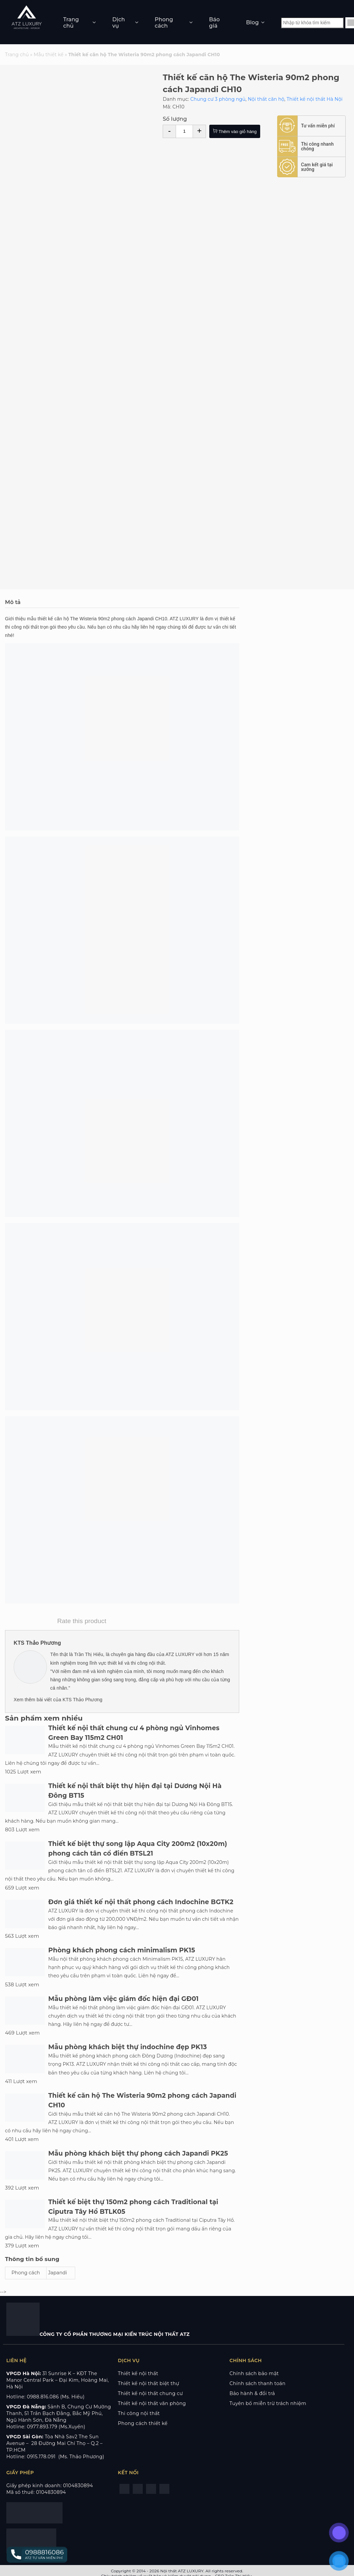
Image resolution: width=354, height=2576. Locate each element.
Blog (252, 22)
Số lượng (175, 119)
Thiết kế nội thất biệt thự (148, 2383)
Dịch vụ (118, 22)
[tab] (122, 602)
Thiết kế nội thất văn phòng (152, 2403)
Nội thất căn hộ (266, 99)
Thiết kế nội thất (138, 2373)
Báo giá (214, 22)
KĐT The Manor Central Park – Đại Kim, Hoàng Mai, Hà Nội (57, 2380)
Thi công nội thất (139, 2413)
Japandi (57, 2273)
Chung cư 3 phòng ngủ (218, 99)
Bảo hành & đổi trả (252, 2393)
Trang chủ (71, 22)
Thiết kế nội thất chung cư (150, 2393)
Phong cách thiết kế (142, 2423)
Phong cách (164, 22)
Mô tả (13, 602)
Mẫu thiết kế (49, 55)
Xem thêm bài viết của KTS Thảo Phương (58, 1699)
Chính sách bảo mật (254, 2373)
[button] (37, 2555)
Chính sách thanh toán (257, 2383)
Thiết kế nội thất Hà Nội (314, 99)
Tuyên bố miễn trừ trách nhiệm (268, 2403)
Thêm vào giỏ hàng (235, 131)
